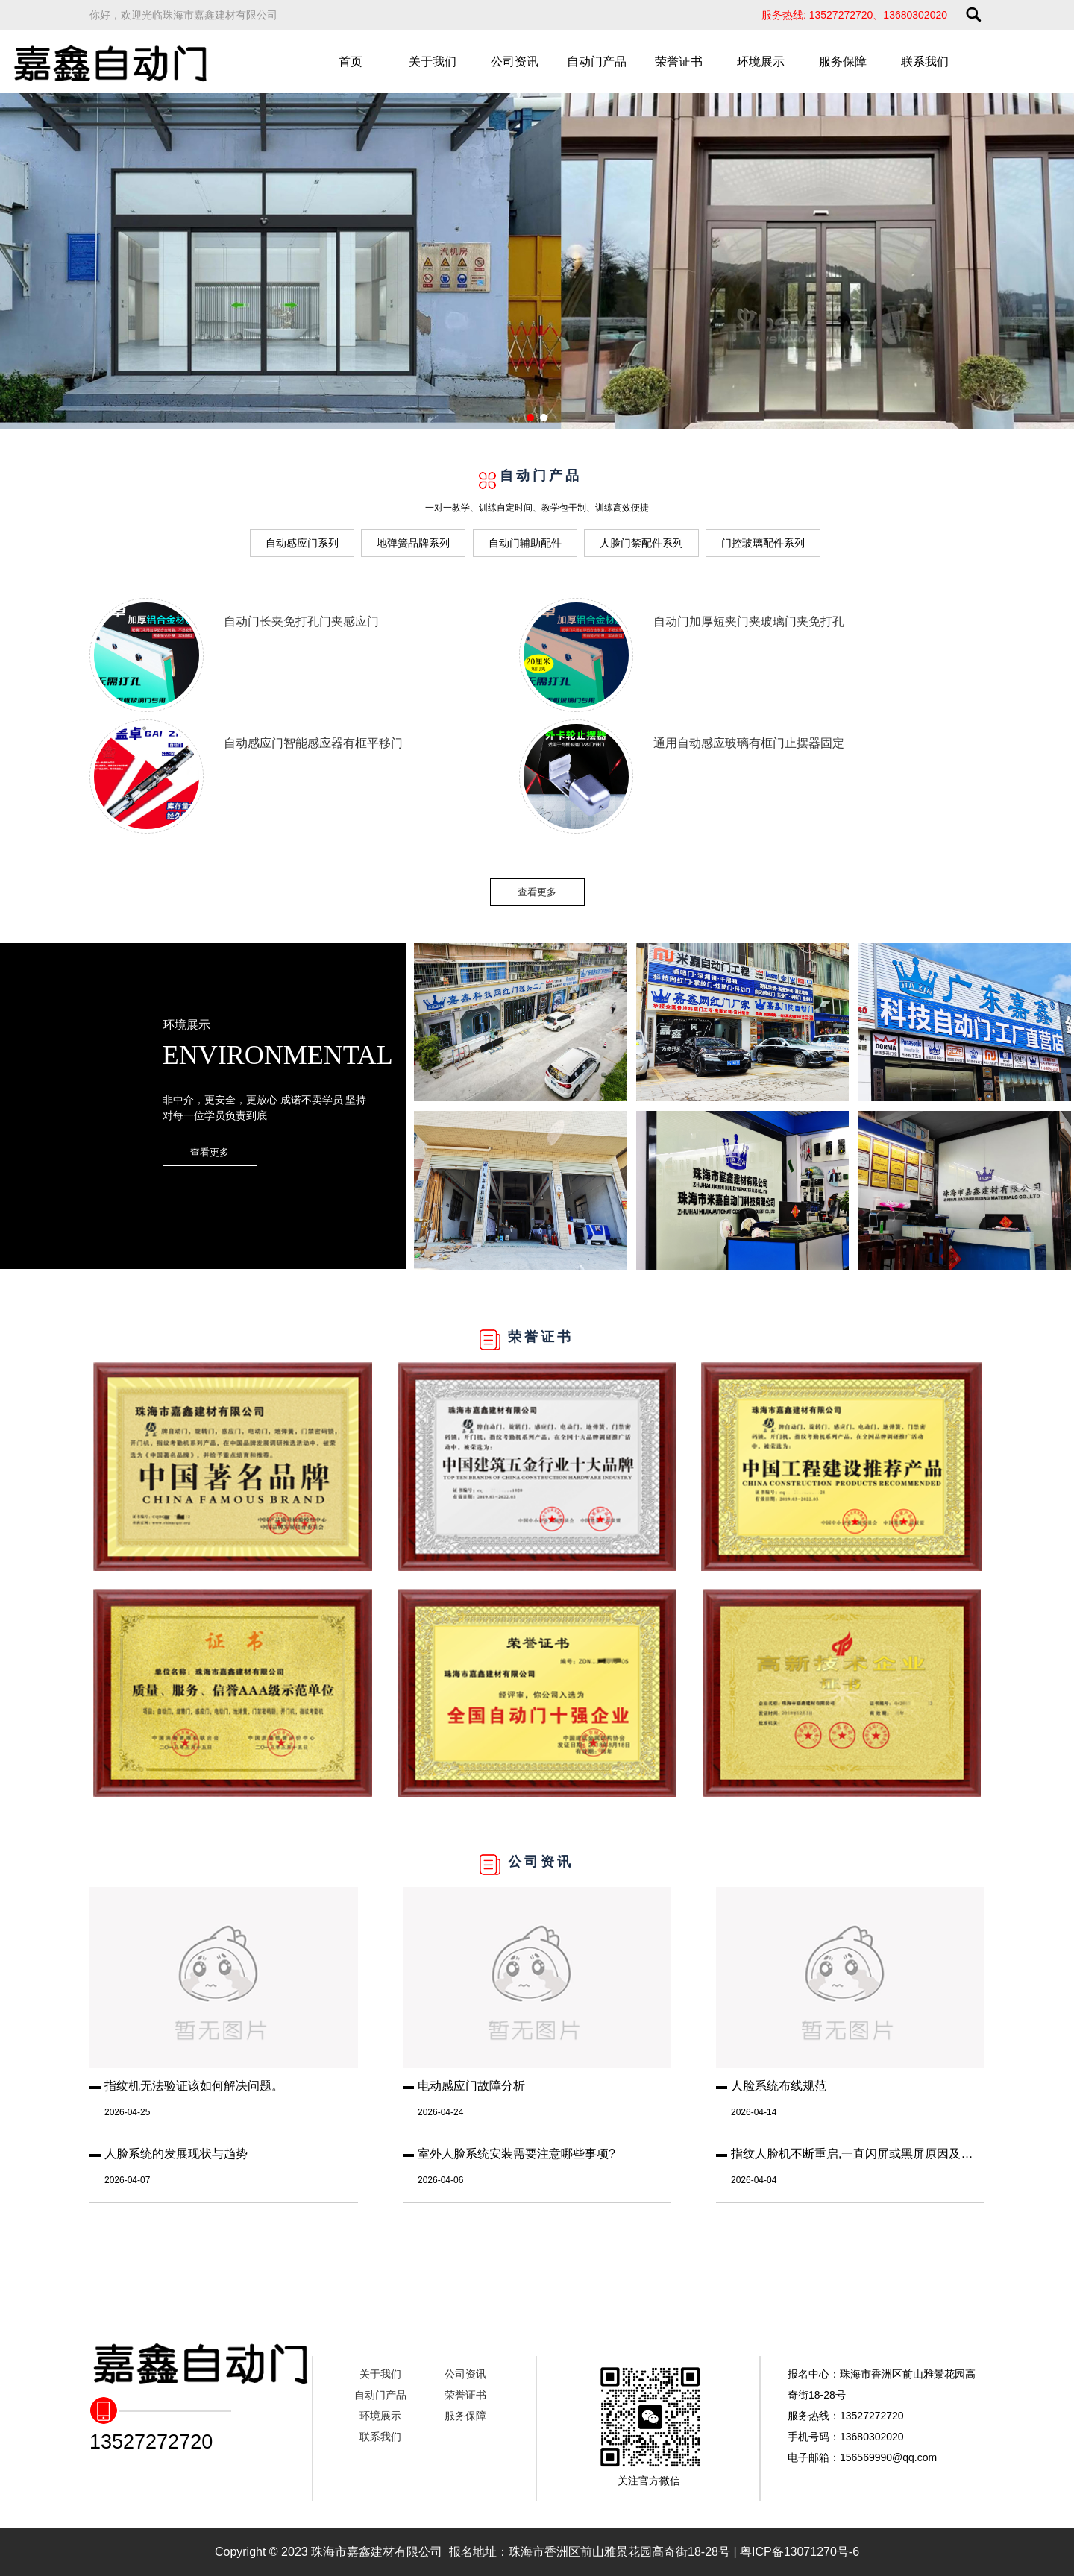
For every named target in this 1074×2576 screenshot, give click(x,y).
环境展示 (761, 61)
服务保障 (843, 61)
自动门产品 (596, 61)
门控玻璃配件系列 (763, 543)
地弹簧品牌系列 (413, 543)
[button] (530, 417)
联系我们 (925, 61)
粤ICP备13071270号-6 (799, 2551)
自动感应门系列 (302, 543)
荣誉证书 (679, 61)
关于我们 (432, 61)
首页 (350, 61)
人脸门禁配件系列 (641, 543)
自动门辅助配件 (525, 543)
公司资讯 (514, 61)
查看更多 (537, 892)
